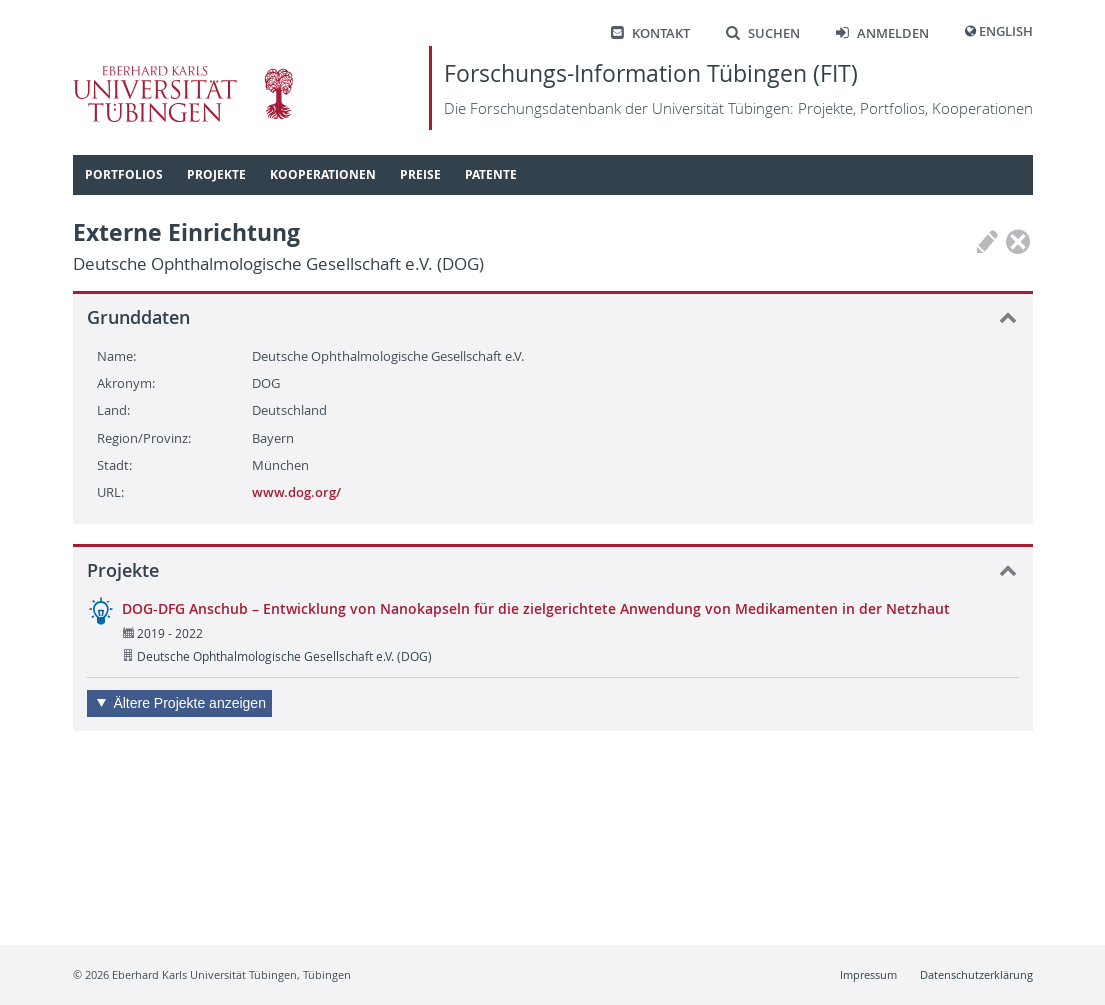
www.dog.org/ (296, 492)
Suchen (763, 33)
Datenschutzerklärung (976, 974)
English (1006, 31)
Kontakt (650, 33)
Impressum (868, 974)
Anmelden (882, 33)
